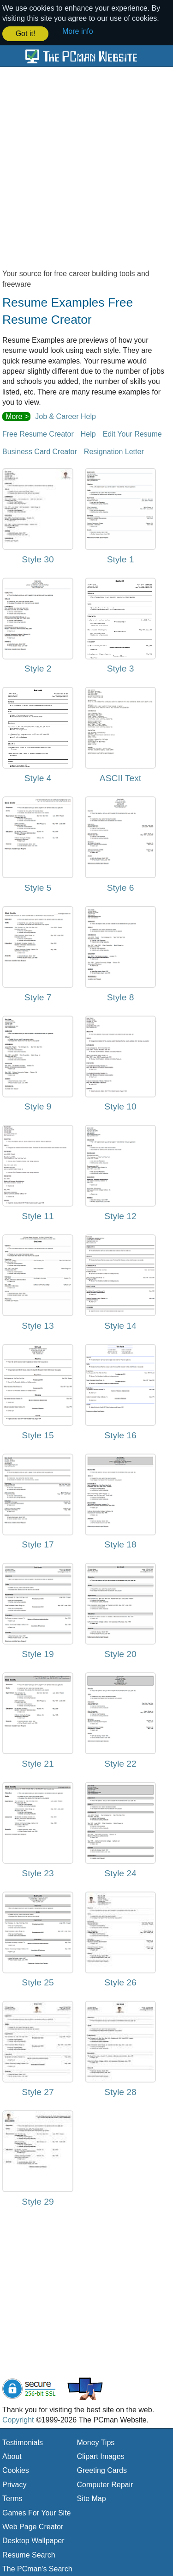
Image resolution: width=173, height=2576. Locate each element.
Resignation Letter (114, 451)
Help (88, 433)
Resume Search (28, 2554)
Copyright (18, 2419)
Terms (12, 2498)
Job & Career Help (65, 415)
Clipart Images (101, 2455)
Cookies (15, 2470)
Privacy (14, 2484)
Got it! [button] (26, 33)
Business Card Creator (39, 451)
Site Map (91, 2498)
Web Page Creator (32, 2526)
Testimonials (22, 2442)
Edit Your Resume (132, 433)
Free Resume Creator (38, 433)
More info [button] (77, 31)
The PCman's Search (37, 2568)
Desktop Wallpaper (33, 2540)
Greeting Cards (102, 2470)
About (12, 2455)
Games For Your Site (36, 2512)
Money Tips (96, 2442)
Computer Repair (105, 2484)
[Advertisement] (86, 171)
